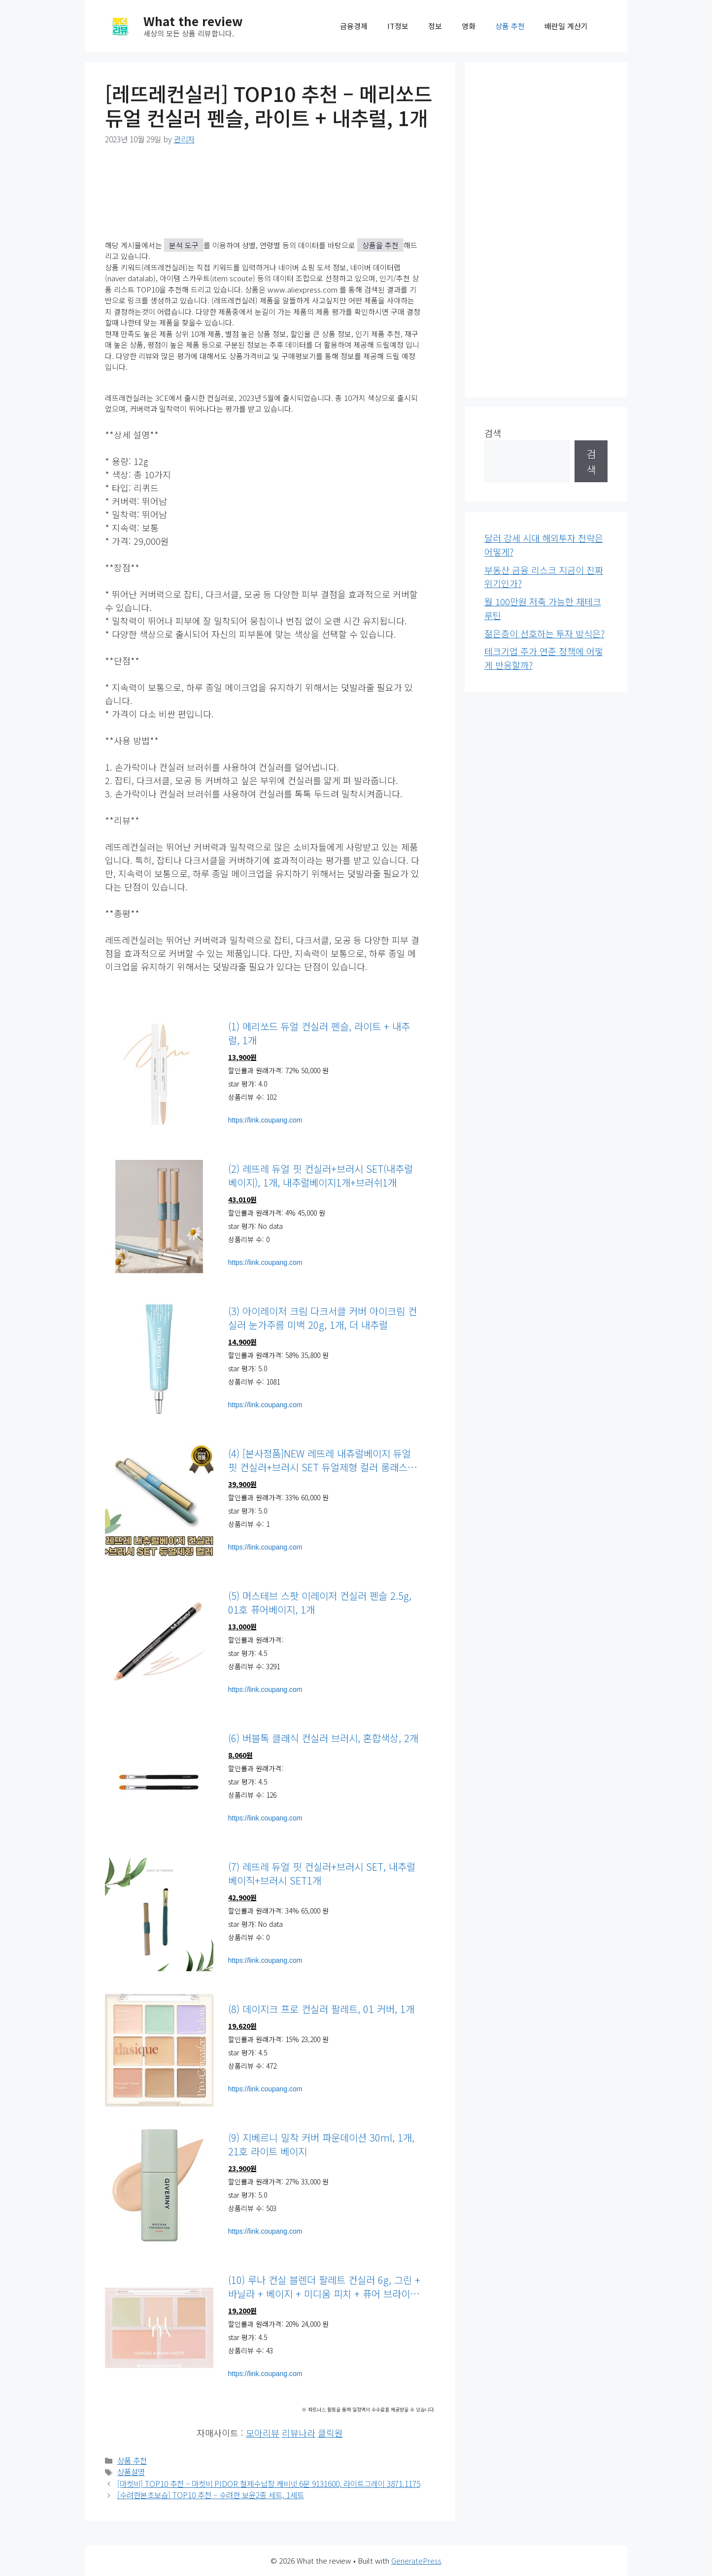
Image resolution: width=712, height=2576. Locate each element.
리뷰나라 (298, 2432)
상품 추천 (510, 26)
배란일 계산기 (566, 26)
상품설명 (131, 2471)
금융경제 (354, 26)
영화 (468, 26)
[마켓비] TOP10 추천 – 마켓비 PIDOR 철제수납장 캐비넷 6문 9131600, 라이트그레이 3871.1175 (268, 2483)
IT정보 (397, 26)
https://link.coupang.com (265, 1120)
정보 (435, 26)
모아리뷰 (262, 2432)
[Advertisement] (546, 229)
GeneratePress (416, 2560)
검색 (492, 433)
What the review (193, 21)
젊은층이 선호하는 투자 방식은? (544, 633)
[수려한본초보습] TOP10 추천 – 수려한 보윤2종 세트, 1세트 (210, 2495)
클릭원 (330, 2432)
